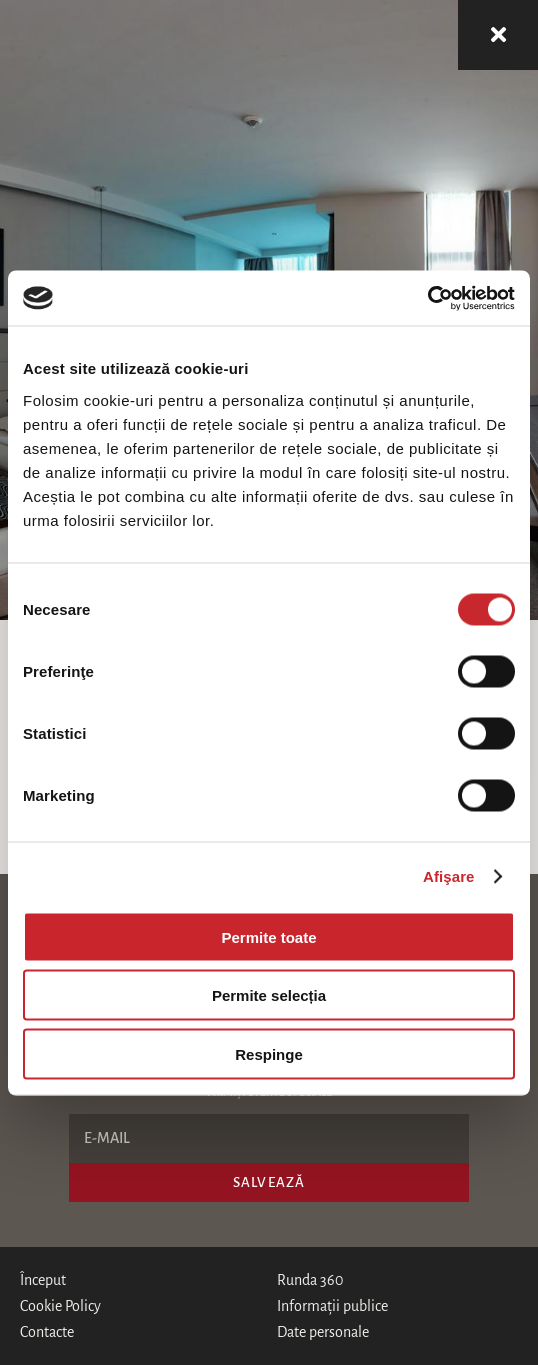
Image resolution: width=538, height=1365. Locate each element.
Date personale (323, 1332)
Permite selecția (269, 995)
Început (43, 1280)
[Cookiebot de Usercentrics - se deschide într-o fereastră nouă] (427, 298)
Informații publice (332, 1306)
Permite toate (268, 936)
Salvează (269, 1182)
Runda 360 (310, 1280)
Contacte (47, 1332)
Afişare (449, 876)
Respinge (269, 1053)
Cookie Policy (60, 1306)
